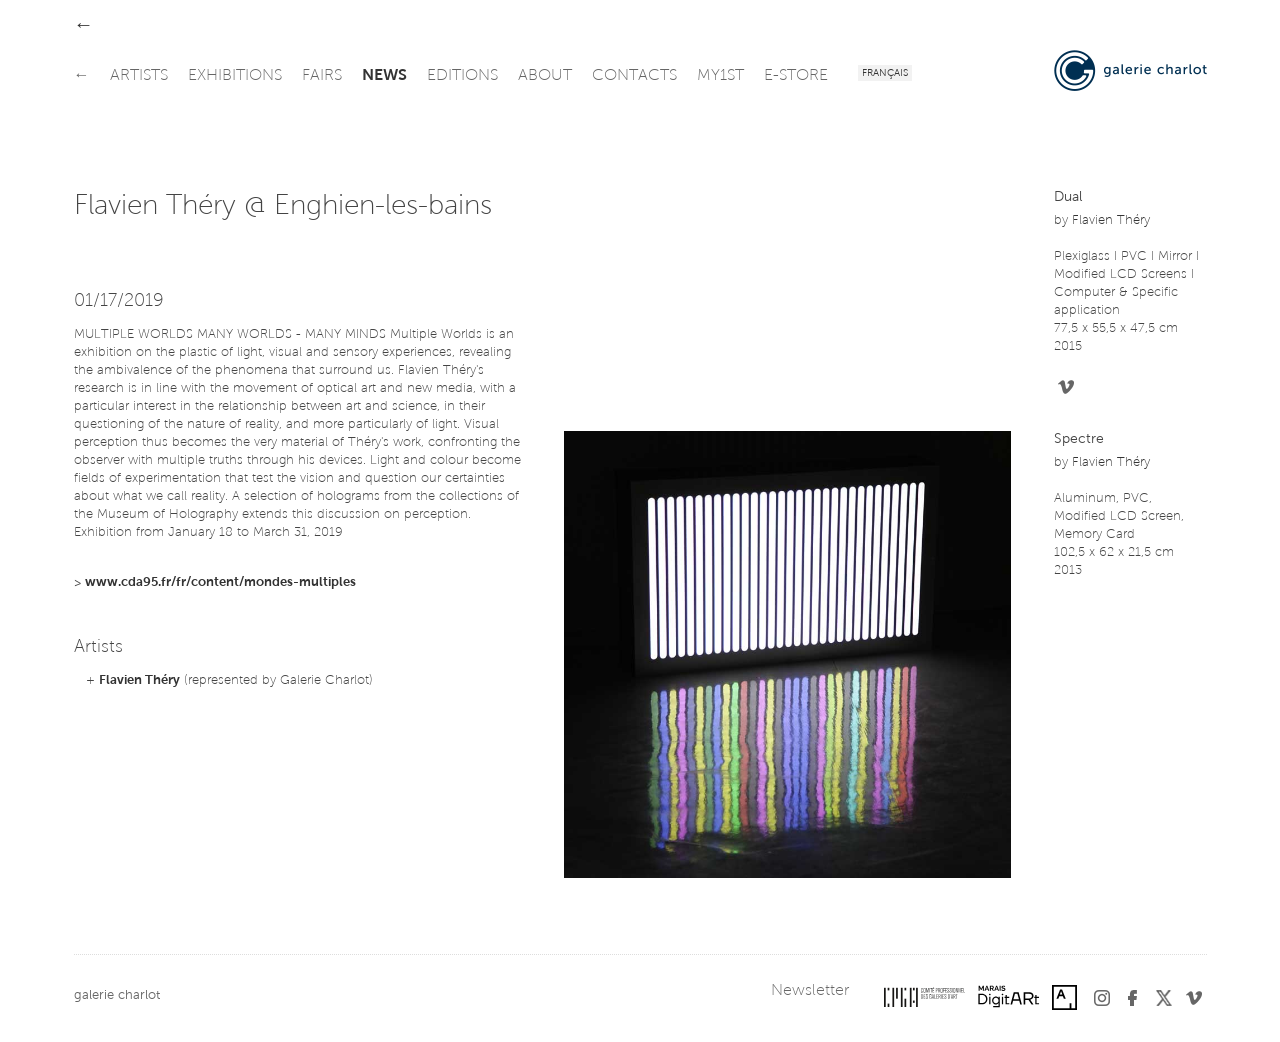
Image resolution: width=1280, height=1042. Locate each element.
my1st (720, 76)
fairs (322, 76)
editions (462, 76)
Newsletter (810, 991)
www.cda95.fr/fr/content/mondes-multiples (220, 582)
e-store (796, 76)
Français (885, 74)
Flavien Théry (139, 680)
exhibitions (235, 76)
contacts (634, 76)
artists (139, 76)
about (545, 76)
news (384, 76)
